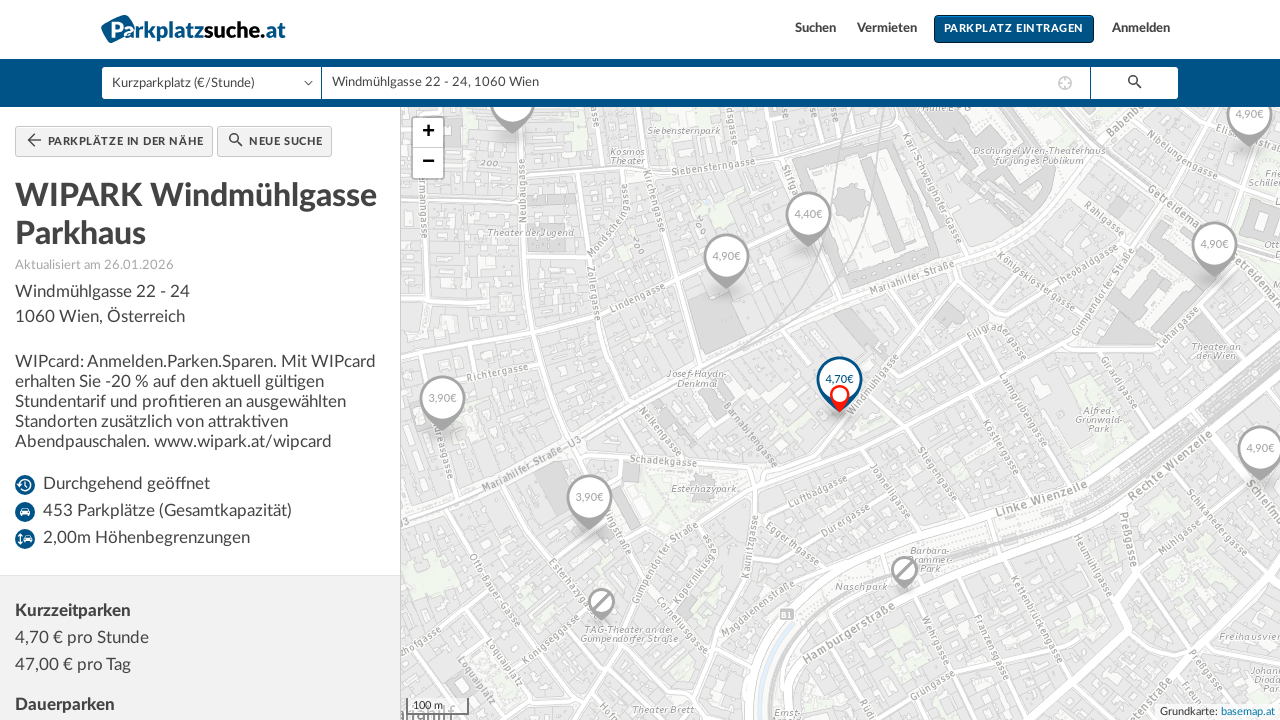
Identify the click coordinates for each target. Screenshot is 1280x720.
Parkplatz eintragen (1014, 28)
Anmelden (1141, 28)
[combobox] (706, 83)
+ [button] (428, 133)
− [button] (428, 163)
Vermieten (888, 28)
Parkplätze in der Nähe (115, 140)
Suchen (817, 28)
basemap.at (1248, 711)
